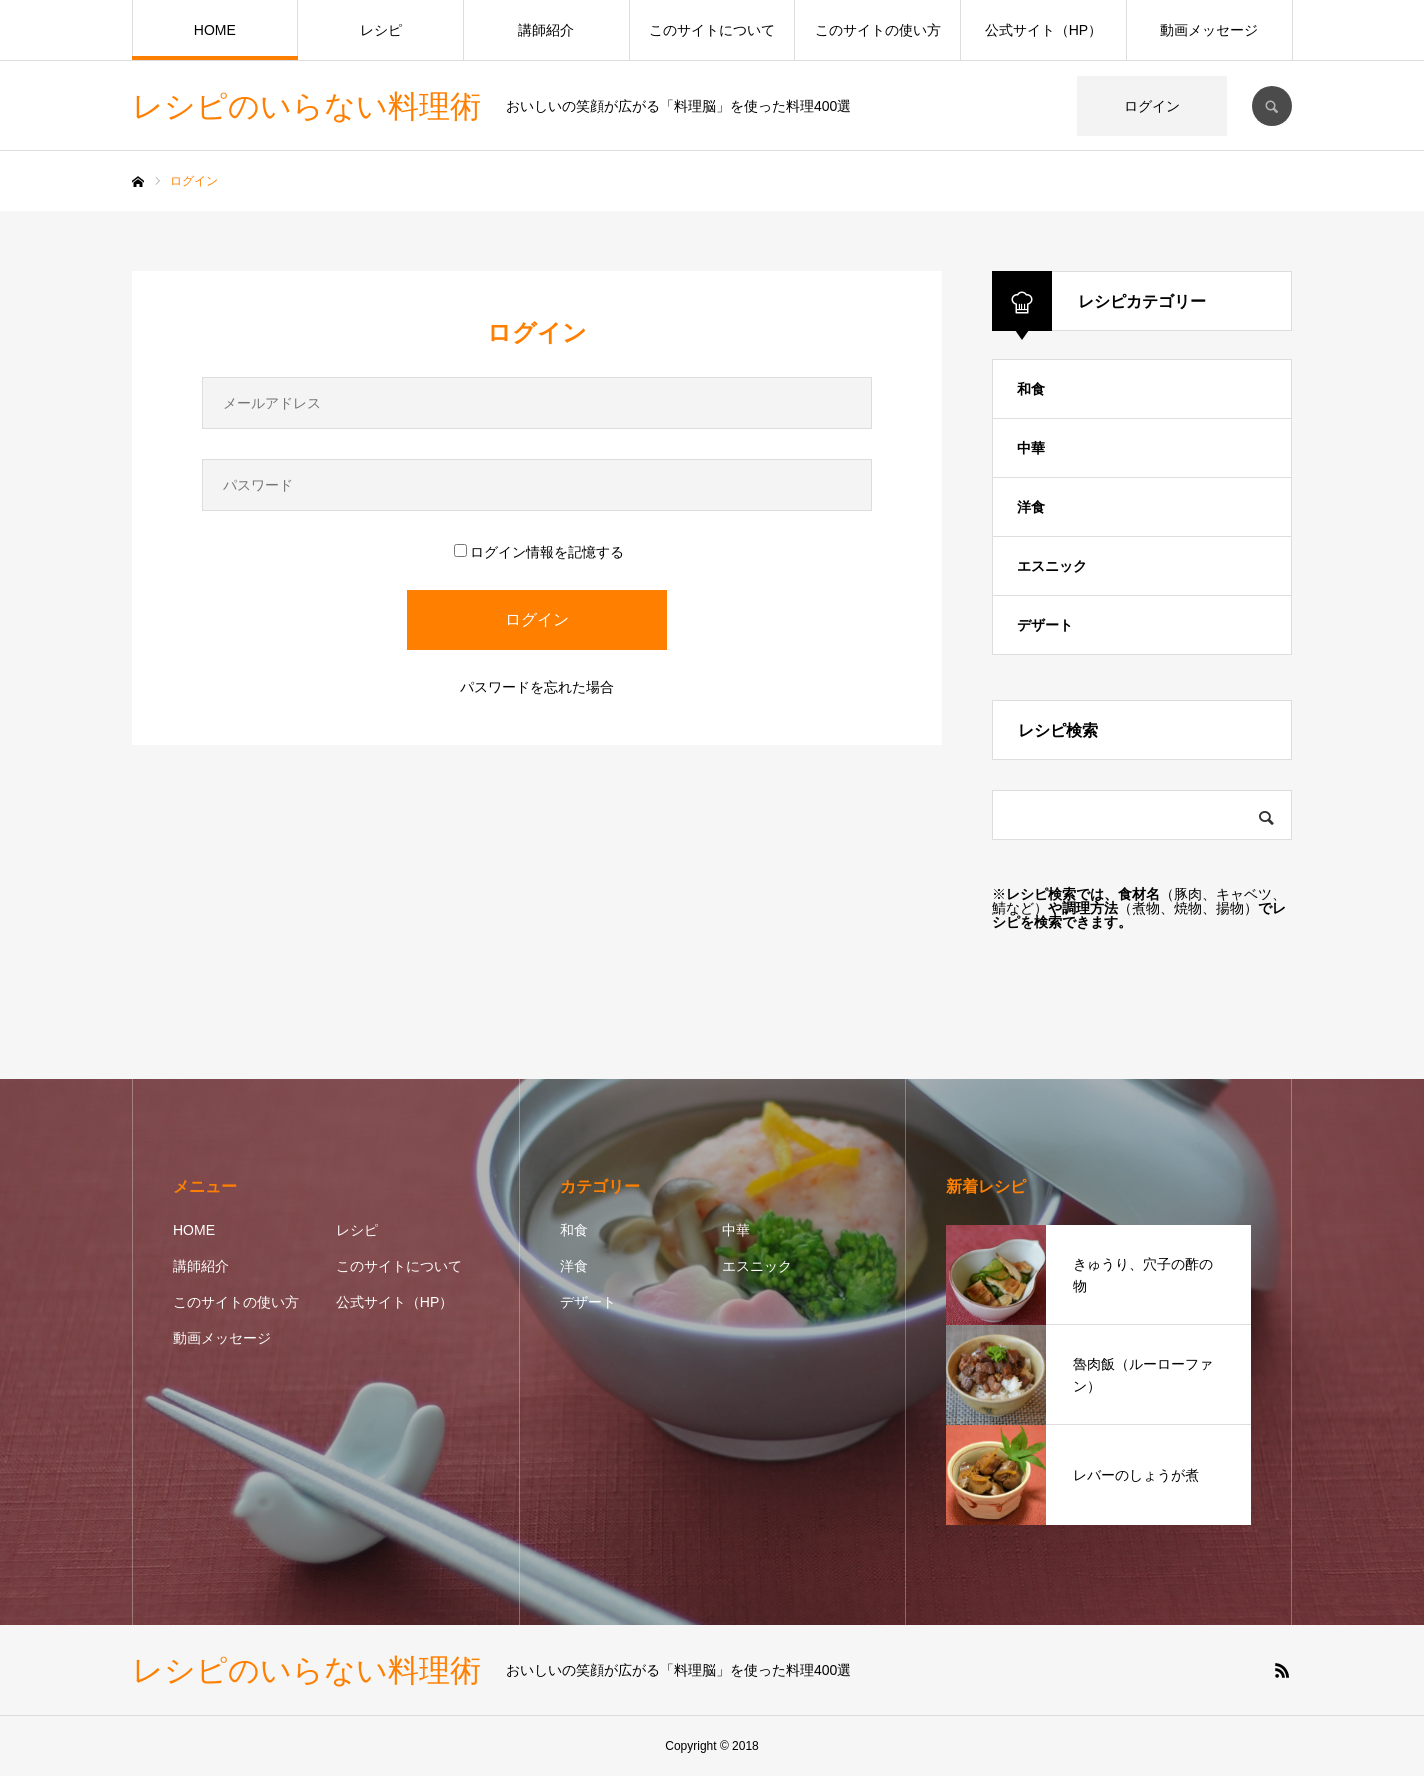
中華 (1031, 448)
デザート (1045, 625)
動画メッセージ (1209, 30)
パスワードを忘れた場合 (537, 687)
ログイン (1152, 106)
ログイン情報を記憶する (539, 552)
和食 (1031, 389)
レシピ (381, 30)
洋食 (1031, 507)
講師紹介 (546, 30)
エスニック (1052, 566)
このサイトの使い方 (878, 30)
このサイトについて (712, 30)
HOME (215, 30)
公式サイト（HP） (1043, 30)
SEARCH (1272, 106)
